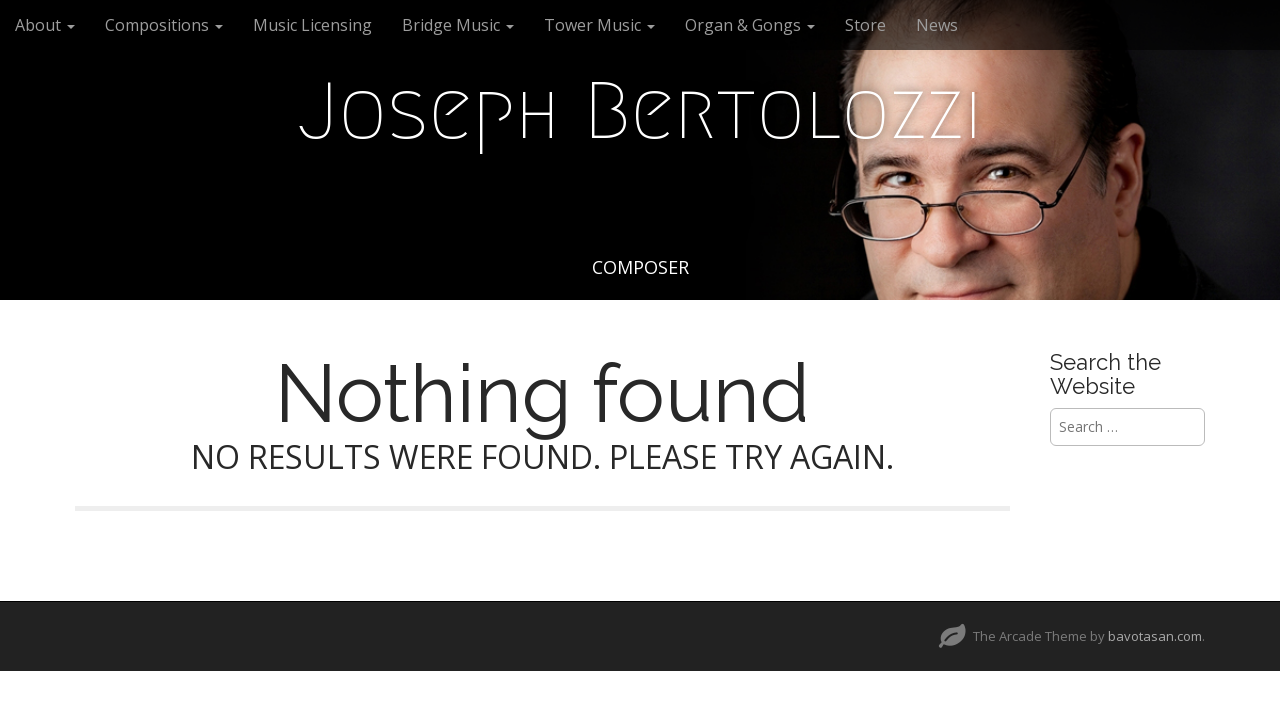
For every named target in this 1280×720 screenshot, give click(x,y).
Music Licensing (312, 25)
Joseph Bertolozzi (640, 111)
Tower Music (599, 25)
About (45, 25)
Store (865, 25)
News (937, 25)
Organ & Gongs (750, 25)
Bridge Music (458, 25)
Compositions (164, 25)
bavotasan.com (1155, 636)
